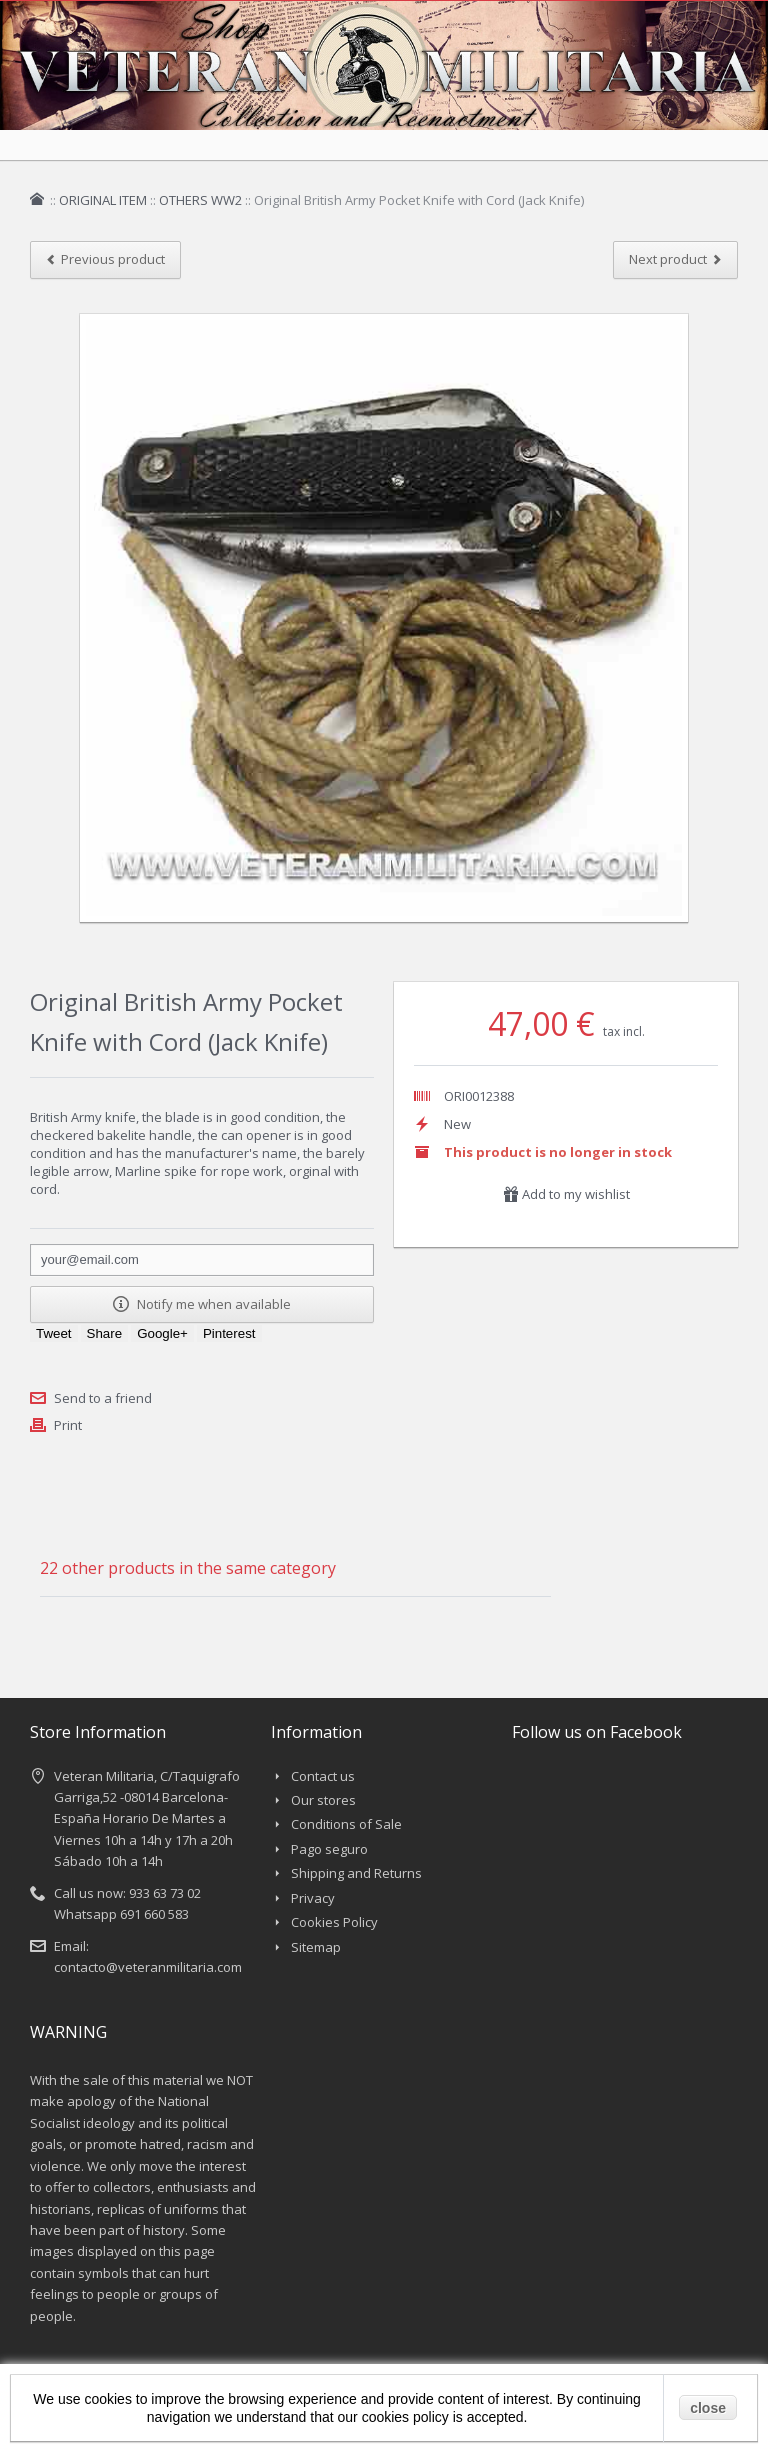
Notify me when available (202, 1304)
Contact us (323, 1776)
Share (105, 1333)
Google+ (162, 1333)
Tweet (54, 1333)
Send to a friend (103, 1398)
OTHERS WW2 (200, 200)
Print (68, 1425)
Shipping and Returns (356, 1873)
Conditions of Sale (346, 1824)
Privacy (313, 1898)
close (708, 2408)
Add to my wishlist (566, 1194)
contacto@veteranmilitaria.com (148, 1967)
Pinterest (229, 1333)
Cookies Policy (334, 1922)
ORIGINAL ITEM (103, 200)
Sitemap (316, 1947)
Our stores (323, 1800)
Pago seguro (329, 1849)
